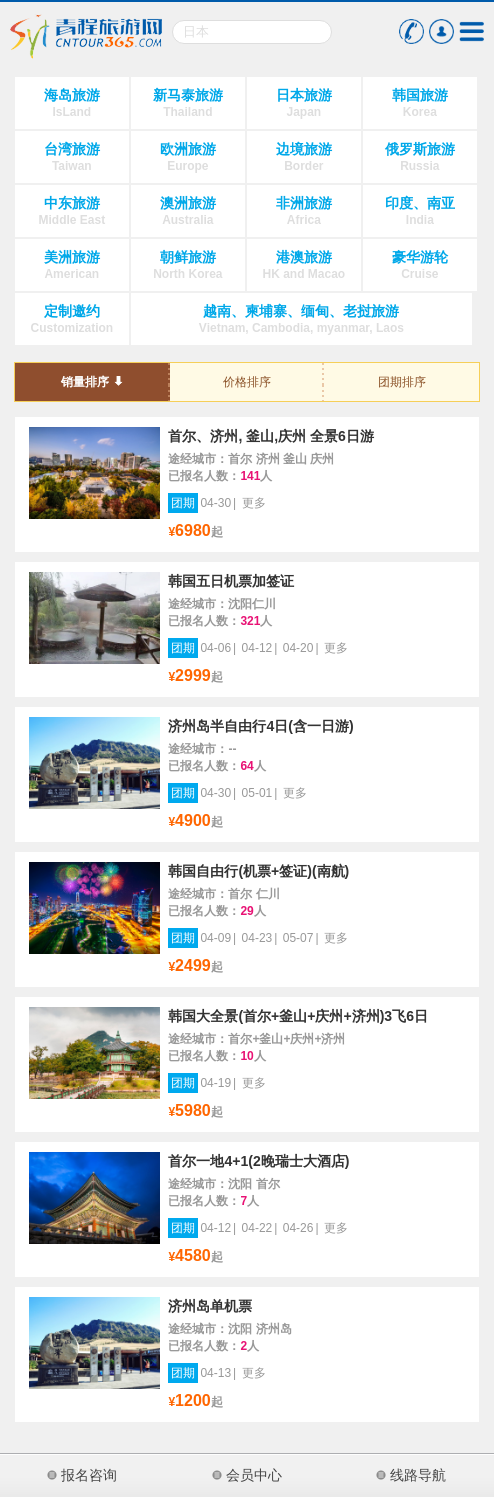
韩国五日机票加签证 (231, 581)
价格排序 (247, 382)
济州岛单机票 (210, 1306)
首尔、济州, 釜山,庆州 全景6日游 (270, 436)
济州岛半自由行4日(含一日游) (260, 726)
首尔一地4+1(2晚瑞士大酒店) (258, 1161)
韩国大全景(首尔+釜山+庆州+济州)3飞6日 (298, 1016)
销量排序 (85, 382)
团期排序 (402, 382)
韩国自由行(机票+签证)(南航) (258, 871)
